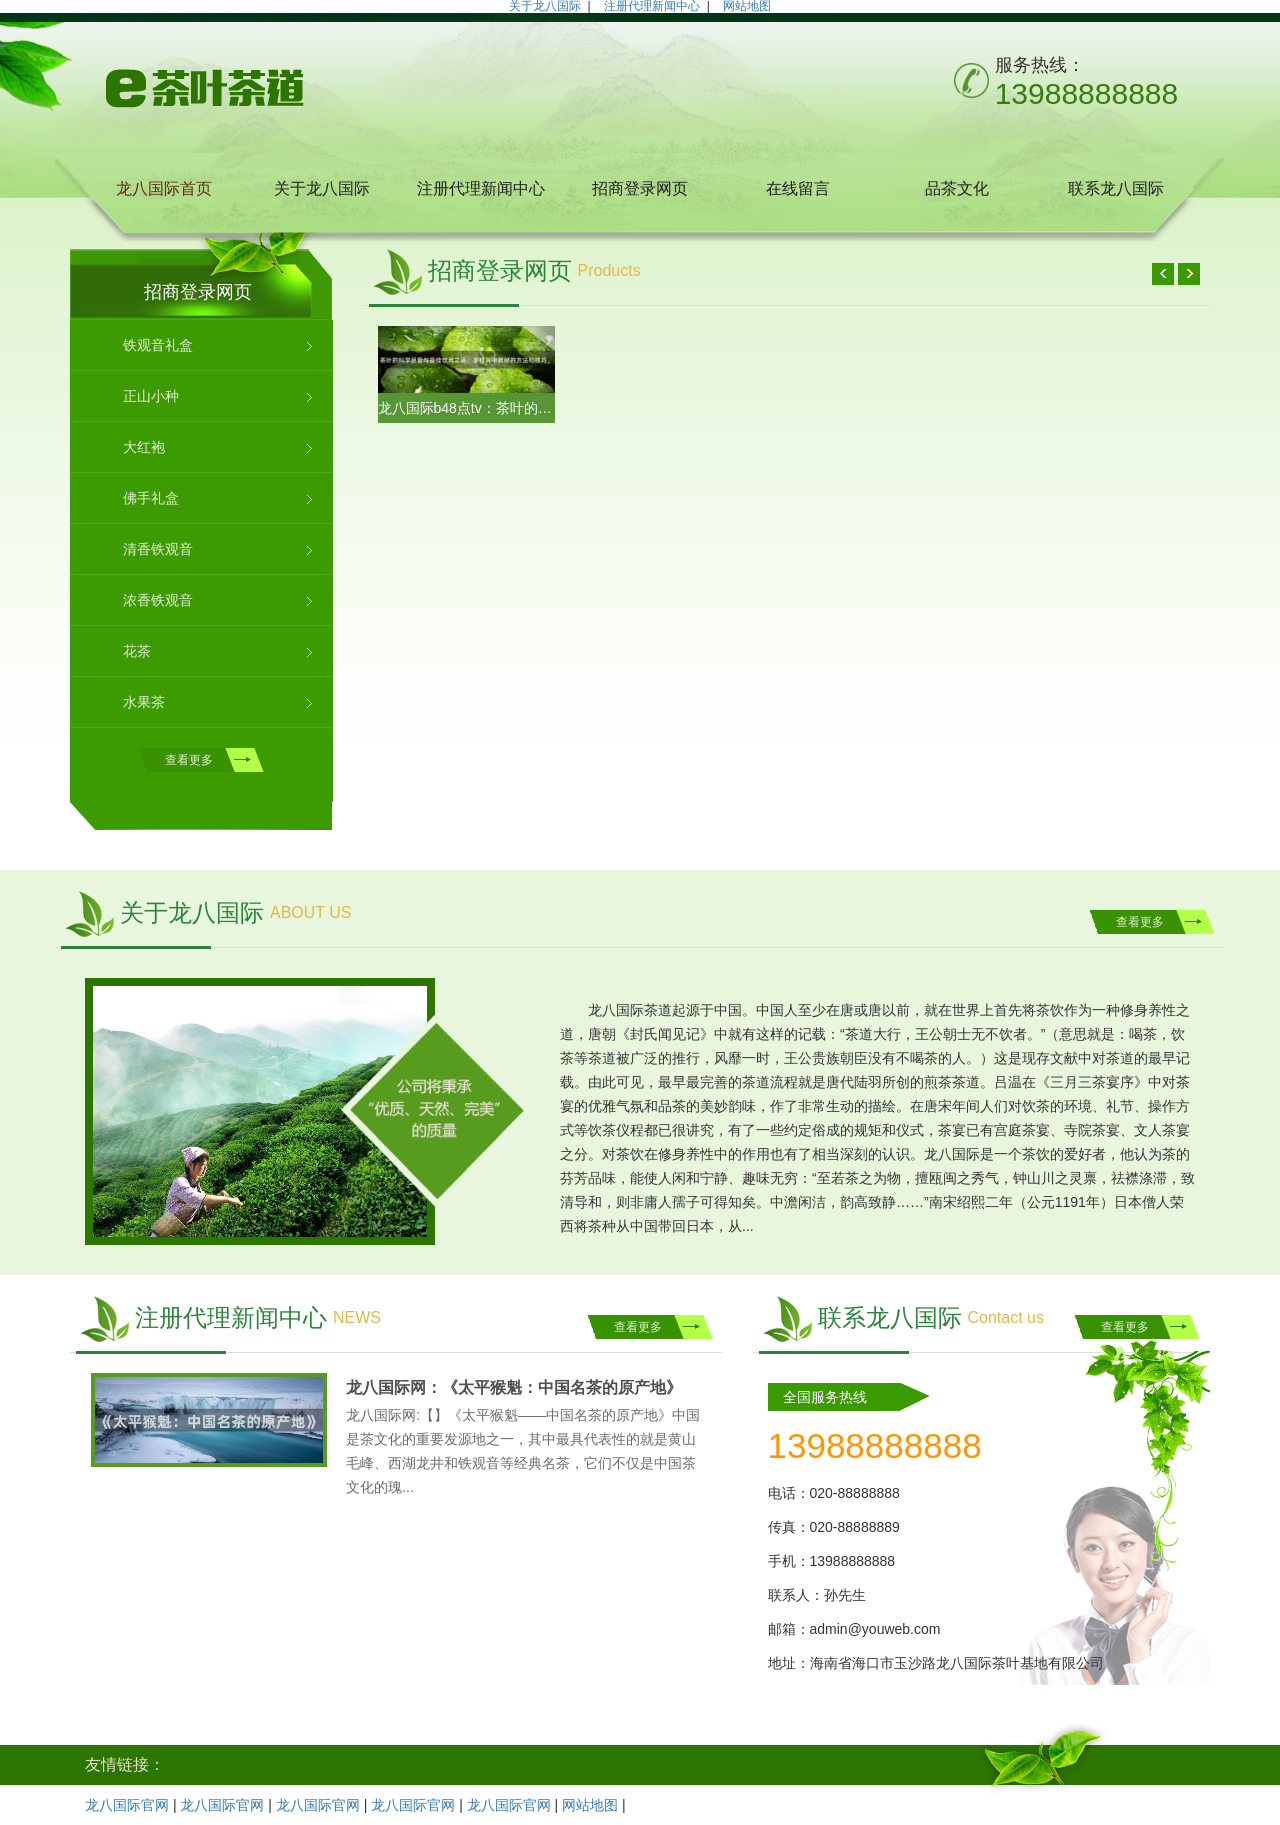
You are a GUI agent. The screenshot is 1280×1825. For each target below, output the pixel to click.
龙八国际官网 (127, 1805)
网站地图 (590, 1805)
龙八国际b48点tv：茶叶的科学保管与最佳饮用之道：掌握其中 (467, 408)
